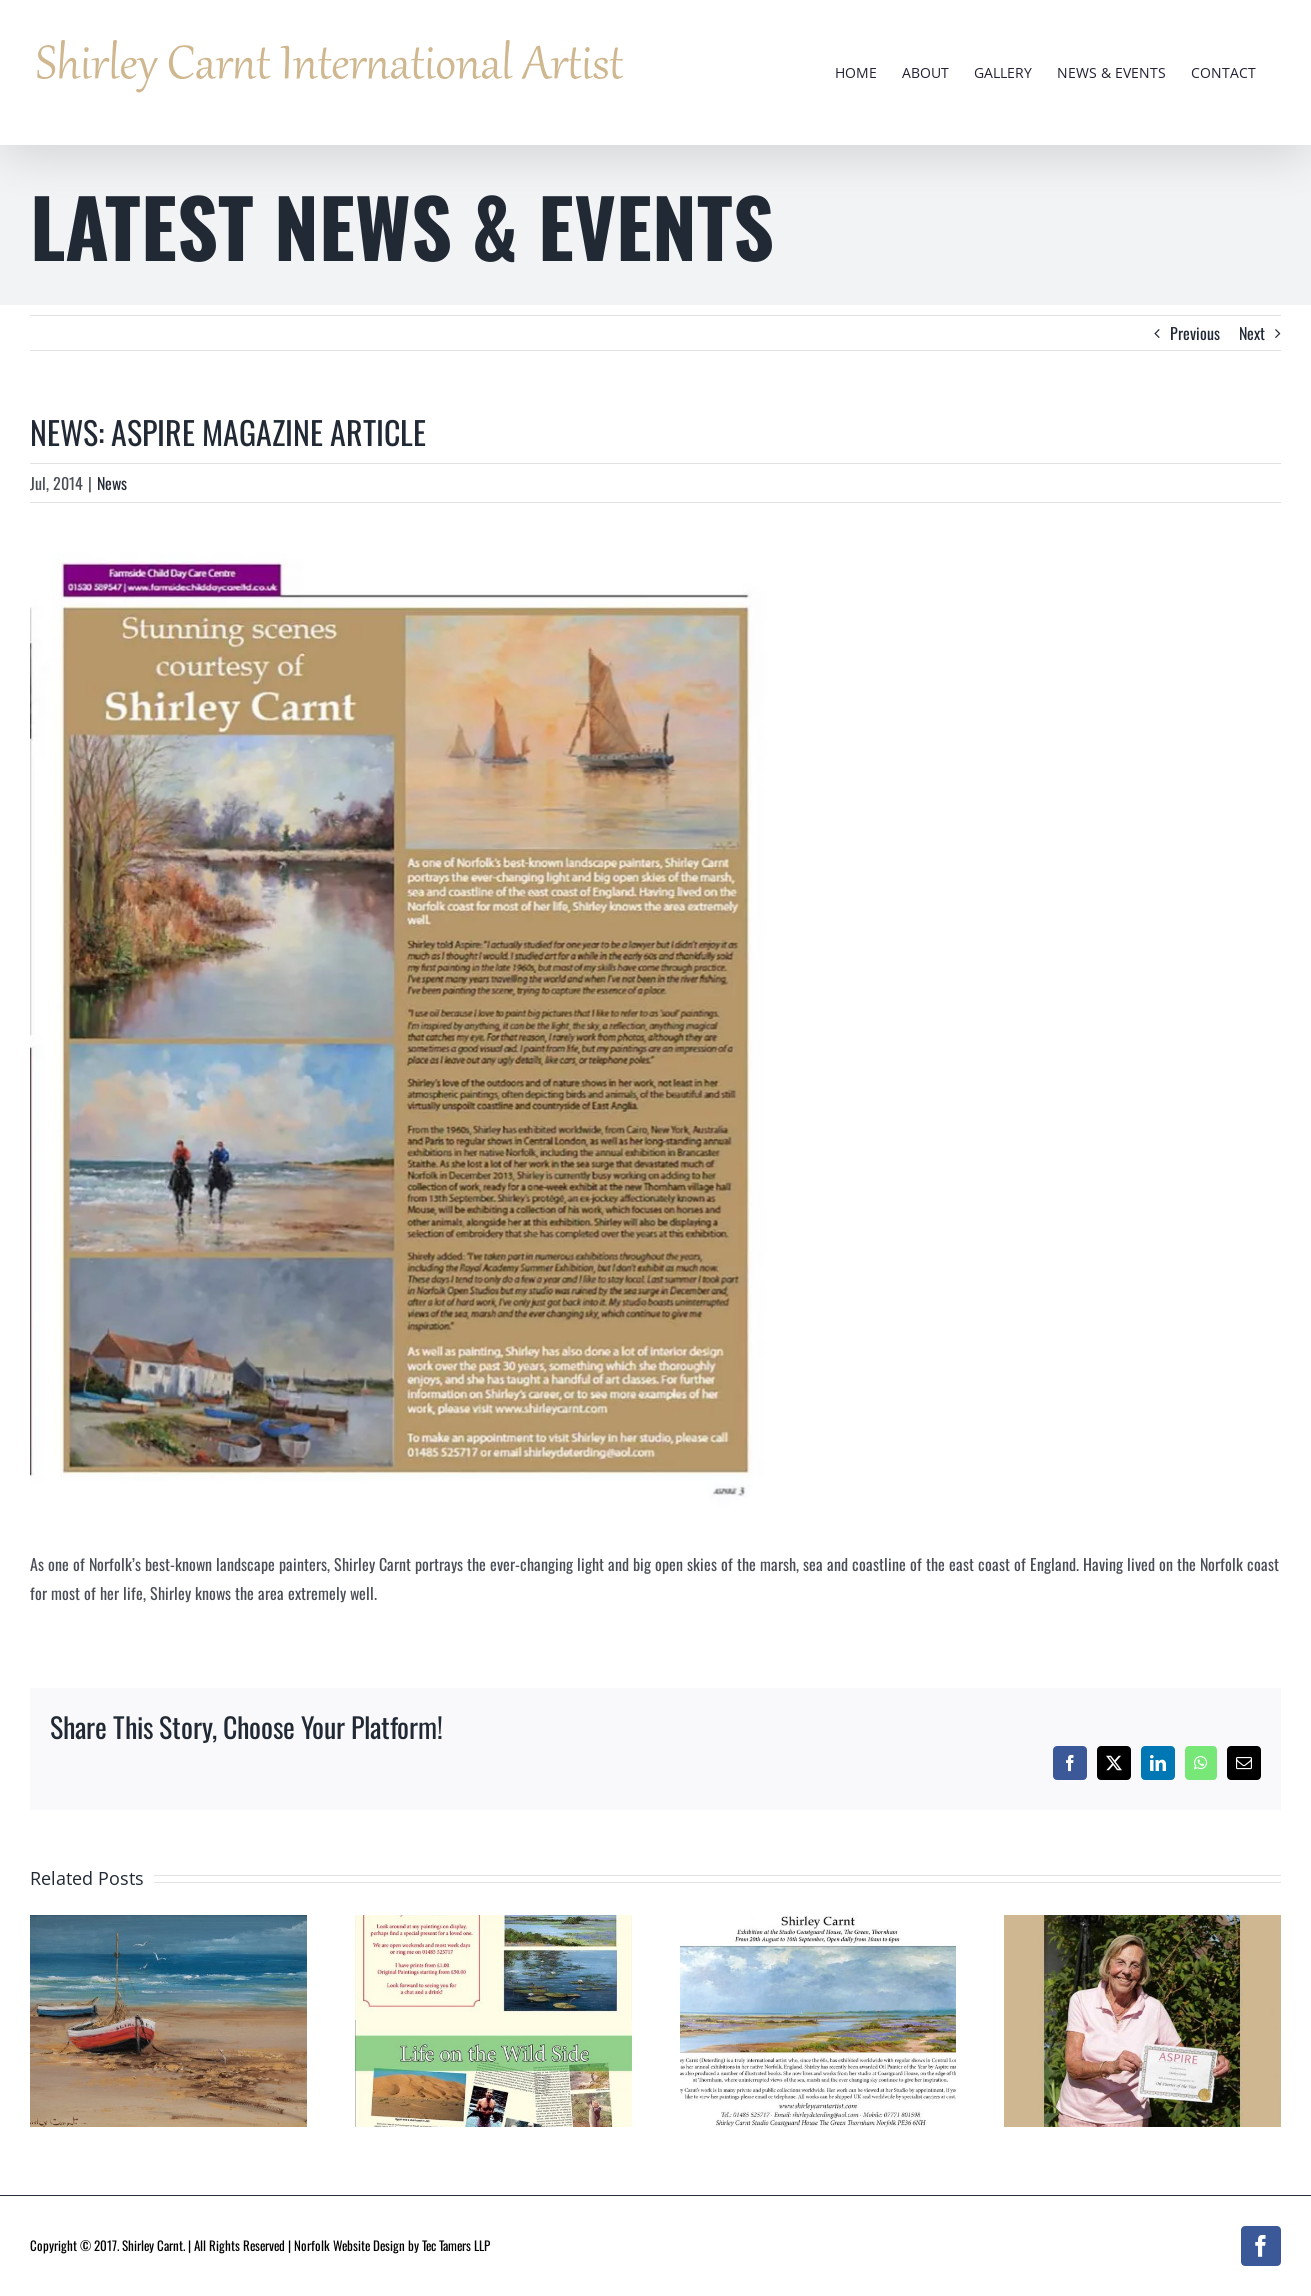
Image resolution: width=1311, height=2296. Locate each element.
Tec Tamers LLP (456, 2245)
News (112, 483)
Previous (1195, 333)
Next (1252, 333)
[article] (405, 1025)
